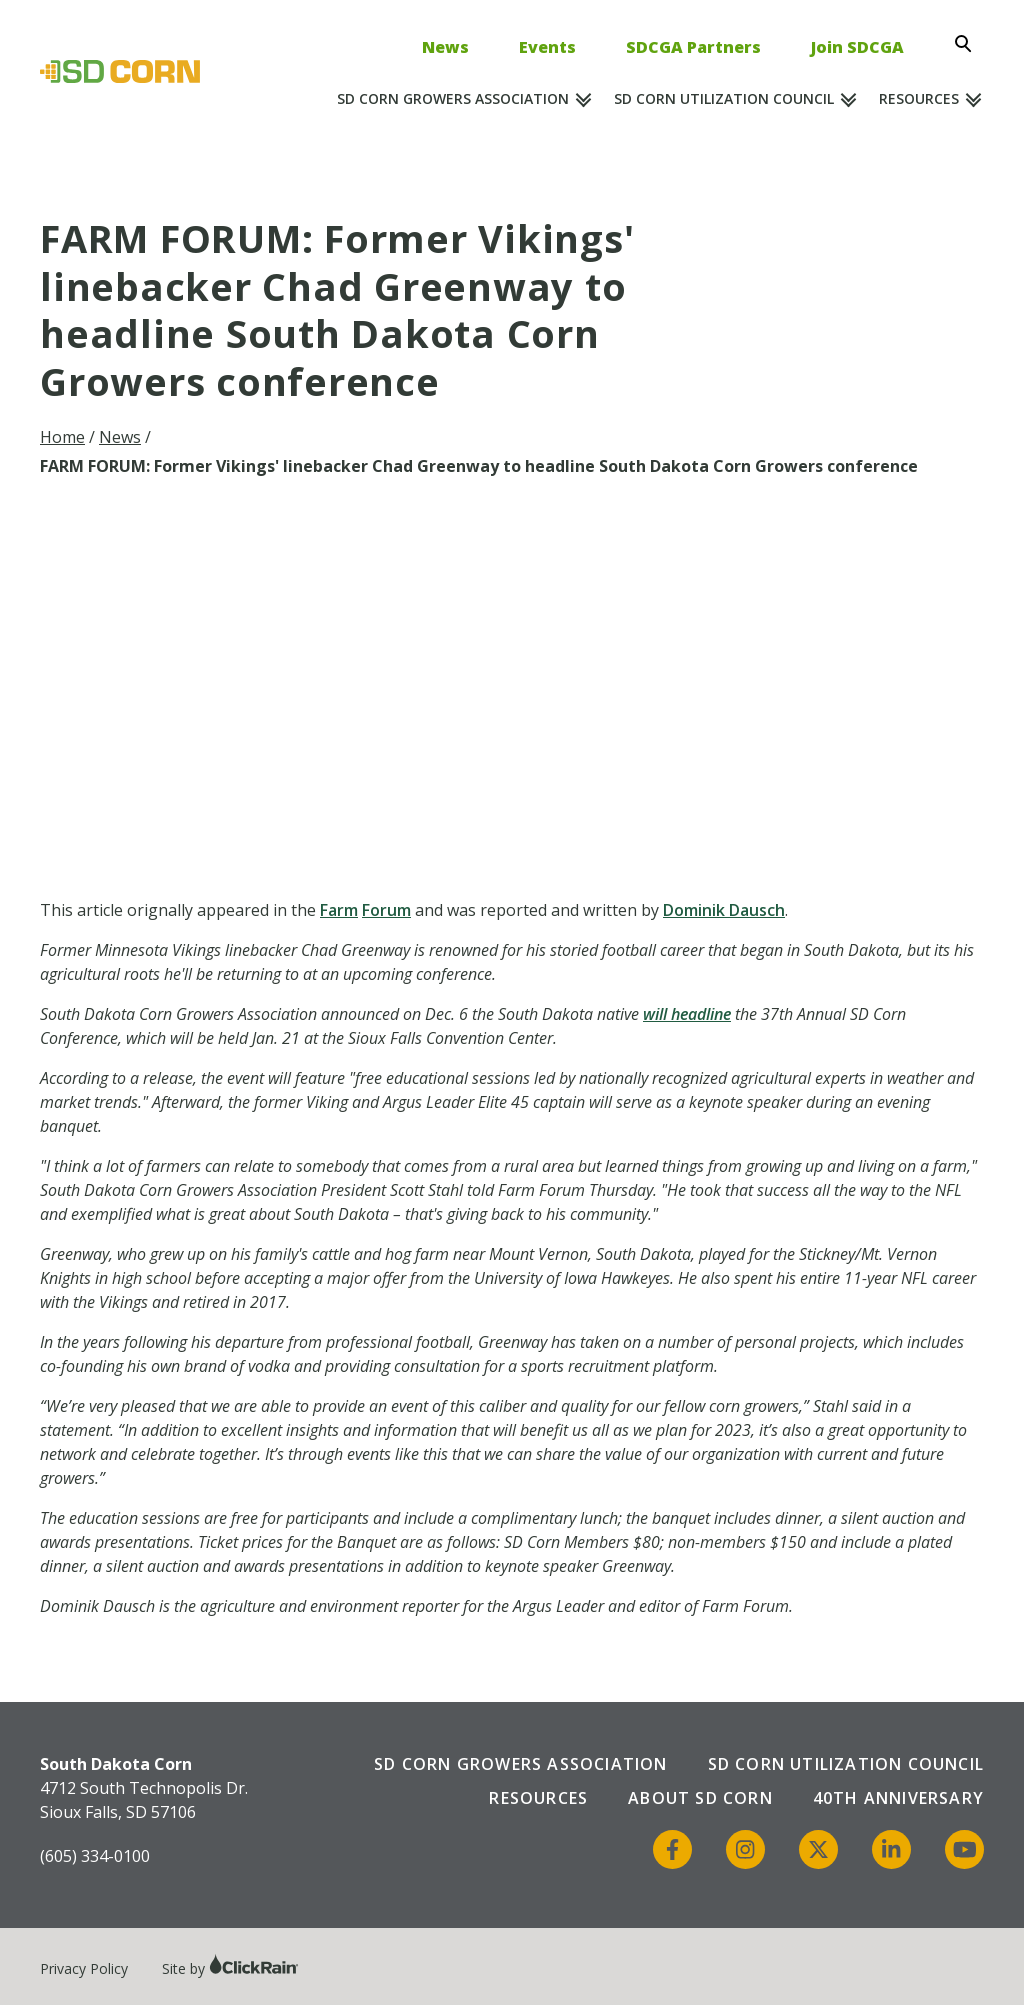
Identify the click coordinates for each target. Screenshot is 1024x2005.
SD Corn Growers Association (453, 98)
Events (547, 47)
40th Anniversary (898, 1798)
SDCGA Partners (693, 47)
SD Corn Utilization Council (724, 98)
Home (62, 437)
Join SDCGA (857, 47)
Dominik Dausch (724, 910)
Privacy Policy (84, 1968)
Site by (230, 1968)
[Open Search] (969, 44)
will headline (687, 1014)
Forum (386, 910)
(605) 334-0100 (95, 1856)
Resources (919, 98)
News (445, 47)
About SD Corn (700, 1798)
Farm (339, 910)
